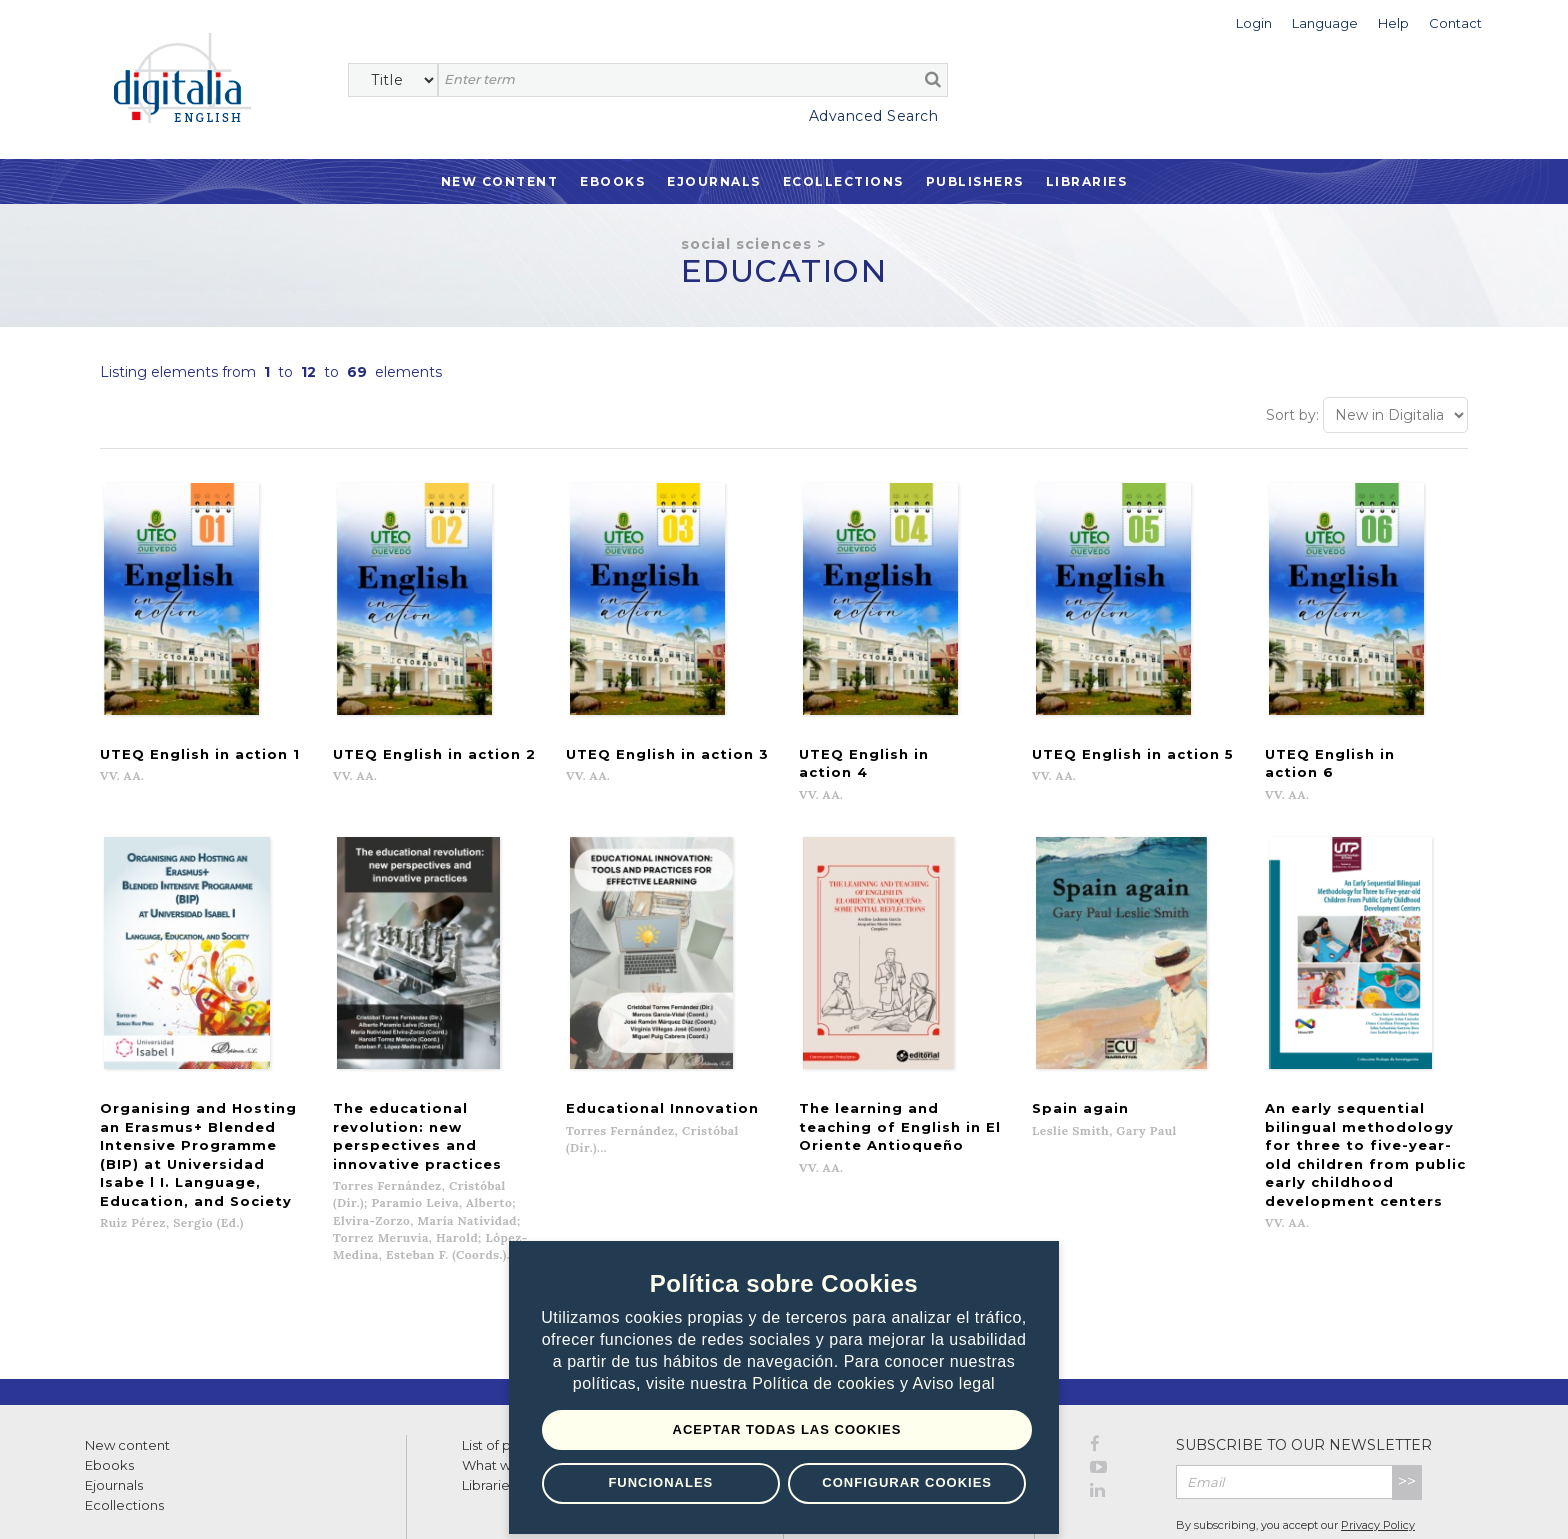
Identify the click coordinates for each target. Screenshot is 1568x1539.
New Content (500, 181)
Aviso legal (954, 1383)
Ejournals (714, 181)
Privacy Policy (1378, 1450)
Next (934, 1226)
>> (1407, 1406)
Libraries (1087, 181)
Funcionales (660, 1482)
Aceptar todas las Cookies (787, 1429)
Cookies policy (345, 1501)
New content (127, 1370)
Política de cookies (826, 1383)
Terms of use (120, 1501)
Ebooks (612, 181)
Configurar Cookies (907, 1482)
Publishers (975, 181)
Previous (647, 1226)
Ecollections (843, 181)
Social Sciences (746, 244)
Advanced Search (874, 116)
